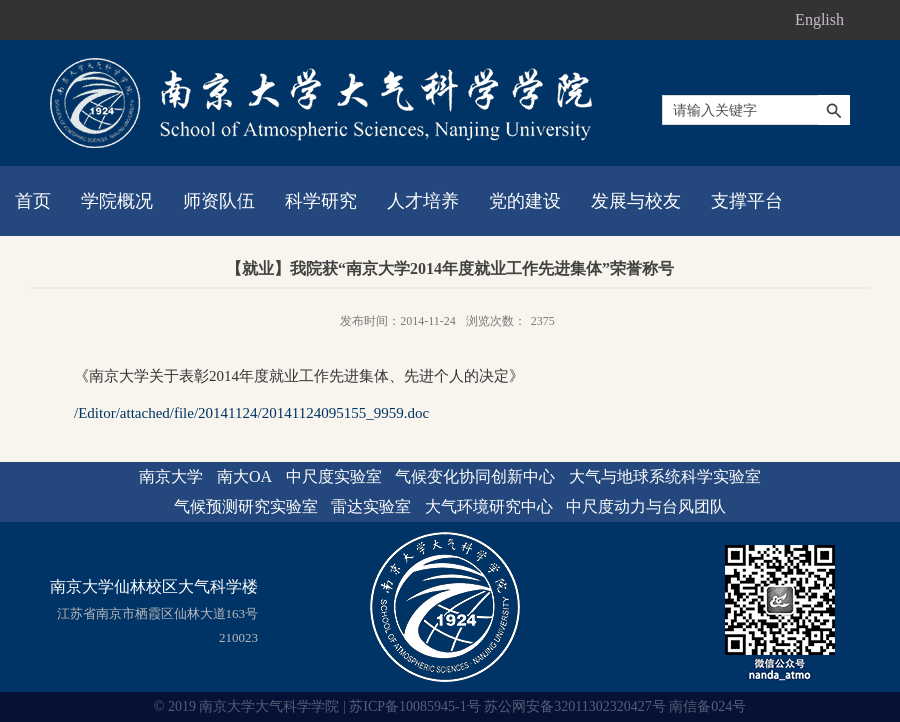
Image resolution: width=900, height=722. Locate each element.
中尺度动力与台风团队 (646, 506)
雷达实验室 (371, 506)
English (819, 19)
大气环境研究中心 (489, 506)
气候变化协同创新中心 (475, 476)
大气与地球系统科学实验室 (665, 476)
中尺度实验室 (334, 476)
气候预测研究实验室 (246, 506)
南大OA (244, 476)
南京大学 (171, 476)
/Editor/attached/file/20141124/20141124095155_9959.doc (251, 413)
